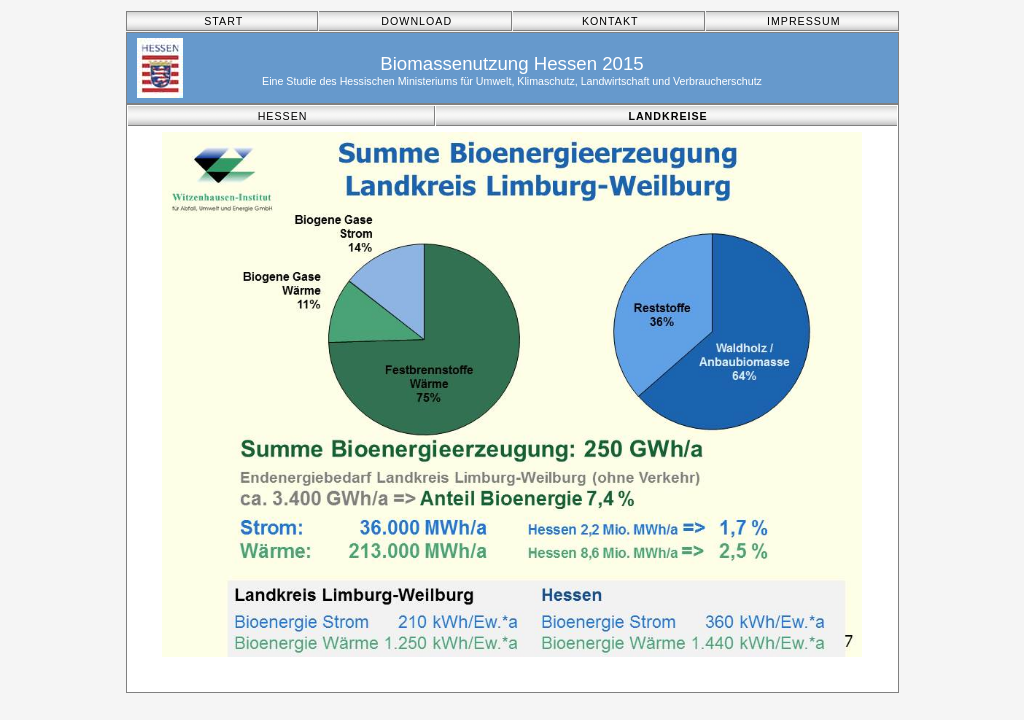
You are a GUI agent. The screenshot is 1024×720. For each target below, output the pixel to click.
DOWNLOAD (416, 21)
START (223, 21)
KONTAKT (610, 21)
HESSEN (283, 116)
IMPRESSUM (804, 21)
